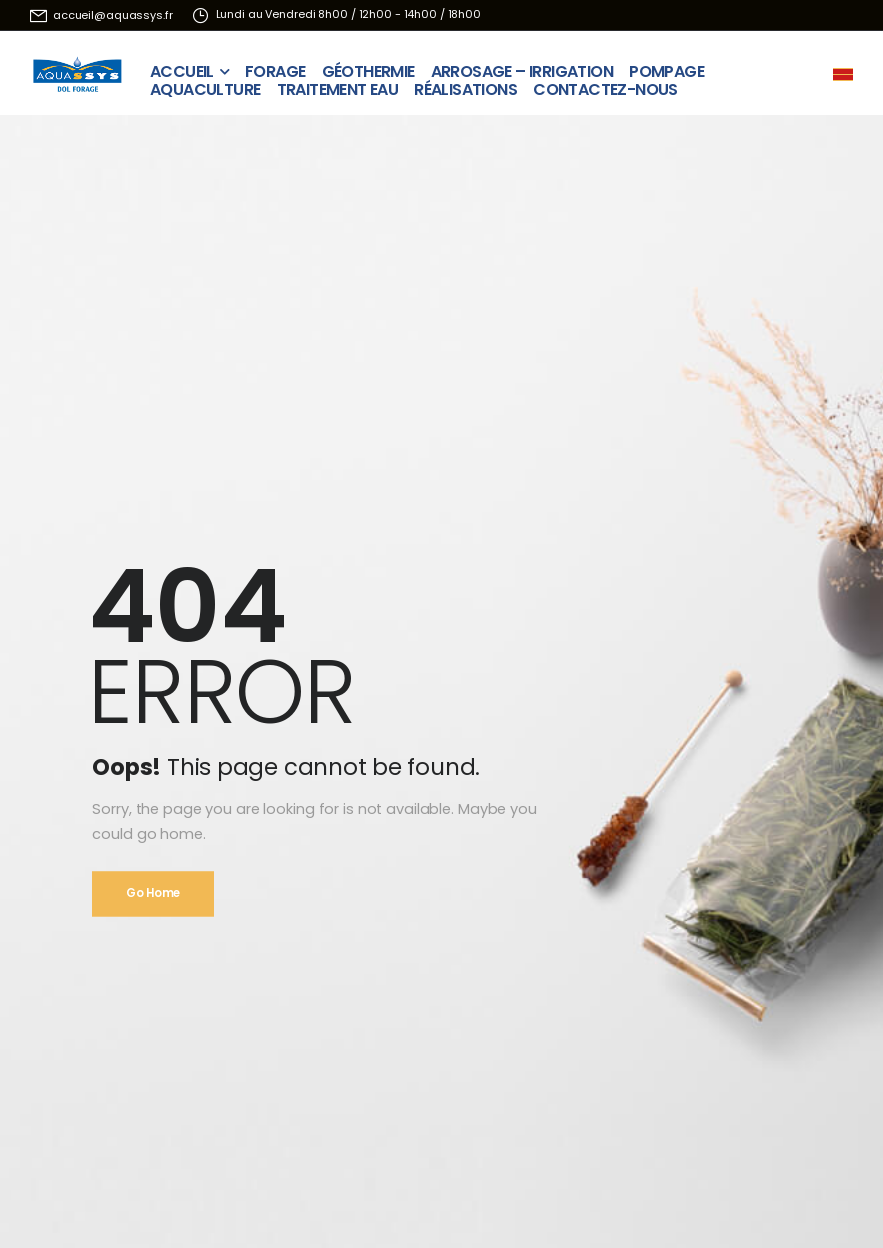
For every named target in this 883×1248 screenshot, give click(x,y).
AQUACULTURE (205, 84)
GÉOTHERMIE (368, 66)
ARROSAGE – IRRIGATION (522, 66)
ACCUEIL (182, 66)
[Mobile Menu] (843, 74)
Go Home (153, 893)
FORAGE (275, 66)
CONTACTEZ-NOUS (605, 84)
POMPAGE (666, 66)
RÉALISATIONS (465, 84)
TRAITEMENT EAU (338, 84)
